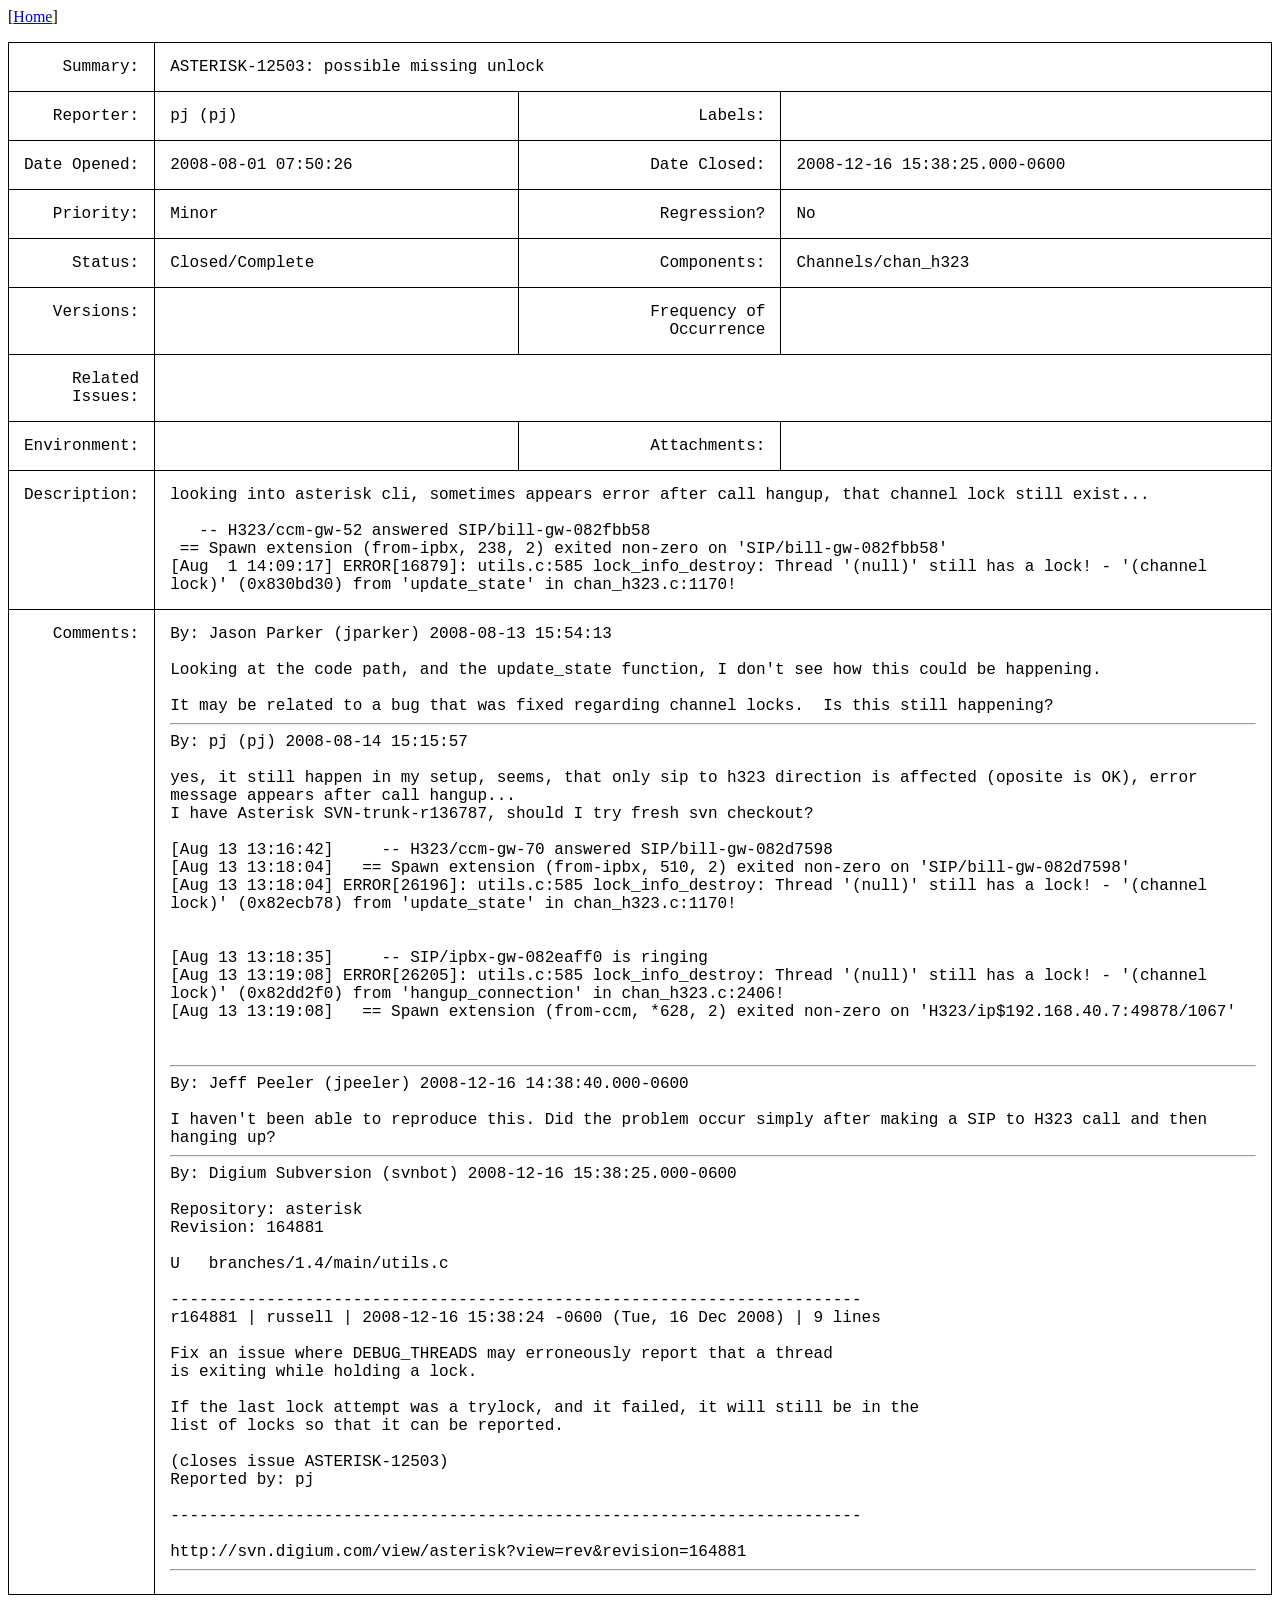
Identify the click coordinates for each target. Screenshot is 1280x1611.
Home (32, 16)
